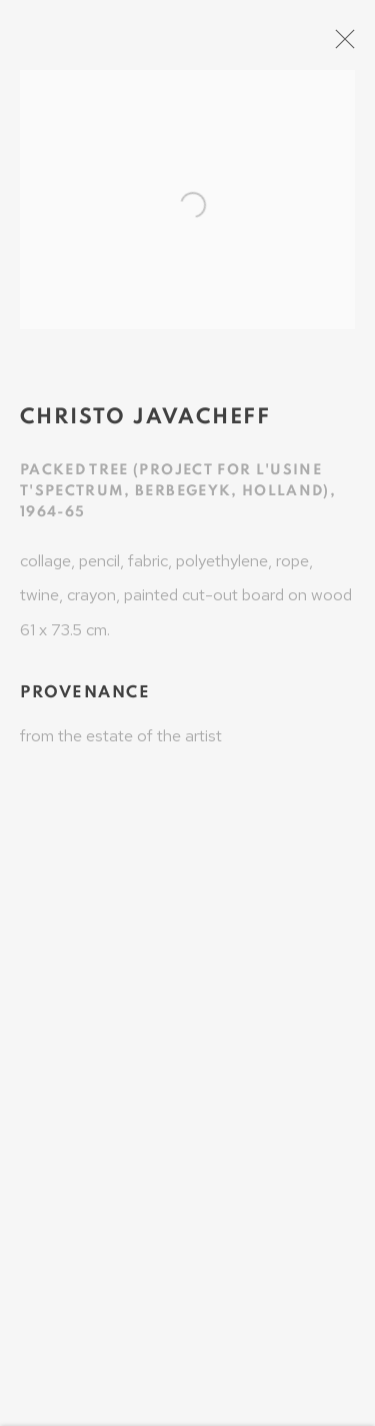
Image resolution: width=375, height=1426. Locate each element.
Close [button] (347, 45)
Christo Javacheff (145, 421)
